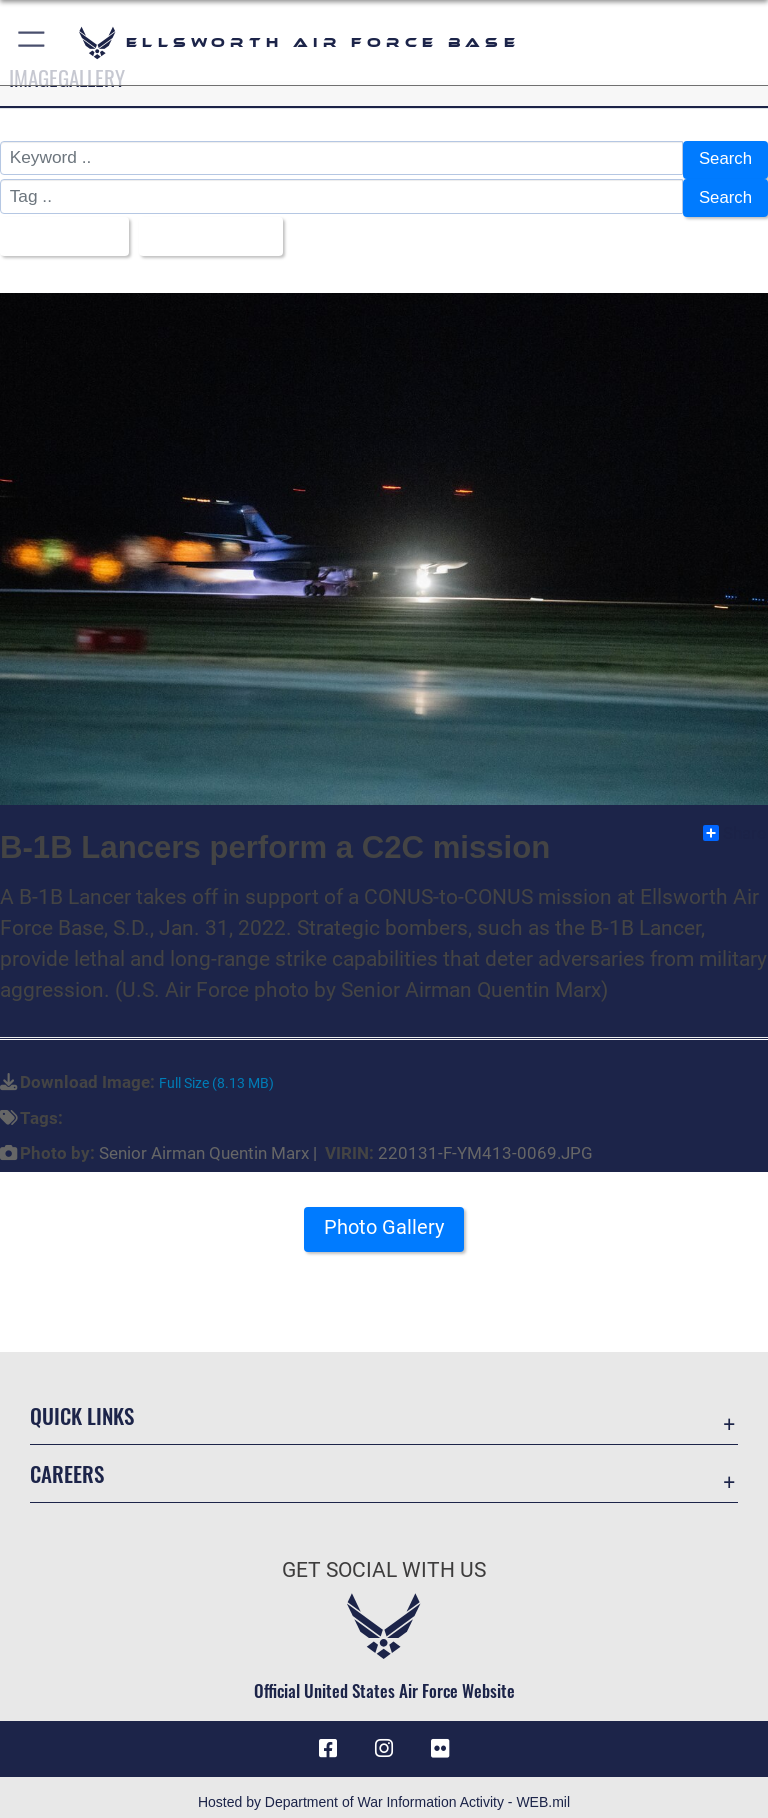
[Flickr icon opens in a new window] (440, 1738)
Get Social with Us (384, 1559)
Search (724, 159)
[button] (32, 42)
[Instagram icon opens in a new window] (384, 1738)
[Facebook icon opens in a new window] (328, 1738)
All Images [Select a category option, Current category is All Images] (59, 228)
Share (734, 822)
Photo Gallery (384, 1216)
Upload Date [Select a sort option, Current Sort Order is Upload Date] (208, 228)
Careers (67, 1462)
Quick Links (82, 1404)
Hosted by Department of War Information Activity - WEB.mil (384, 1792)
